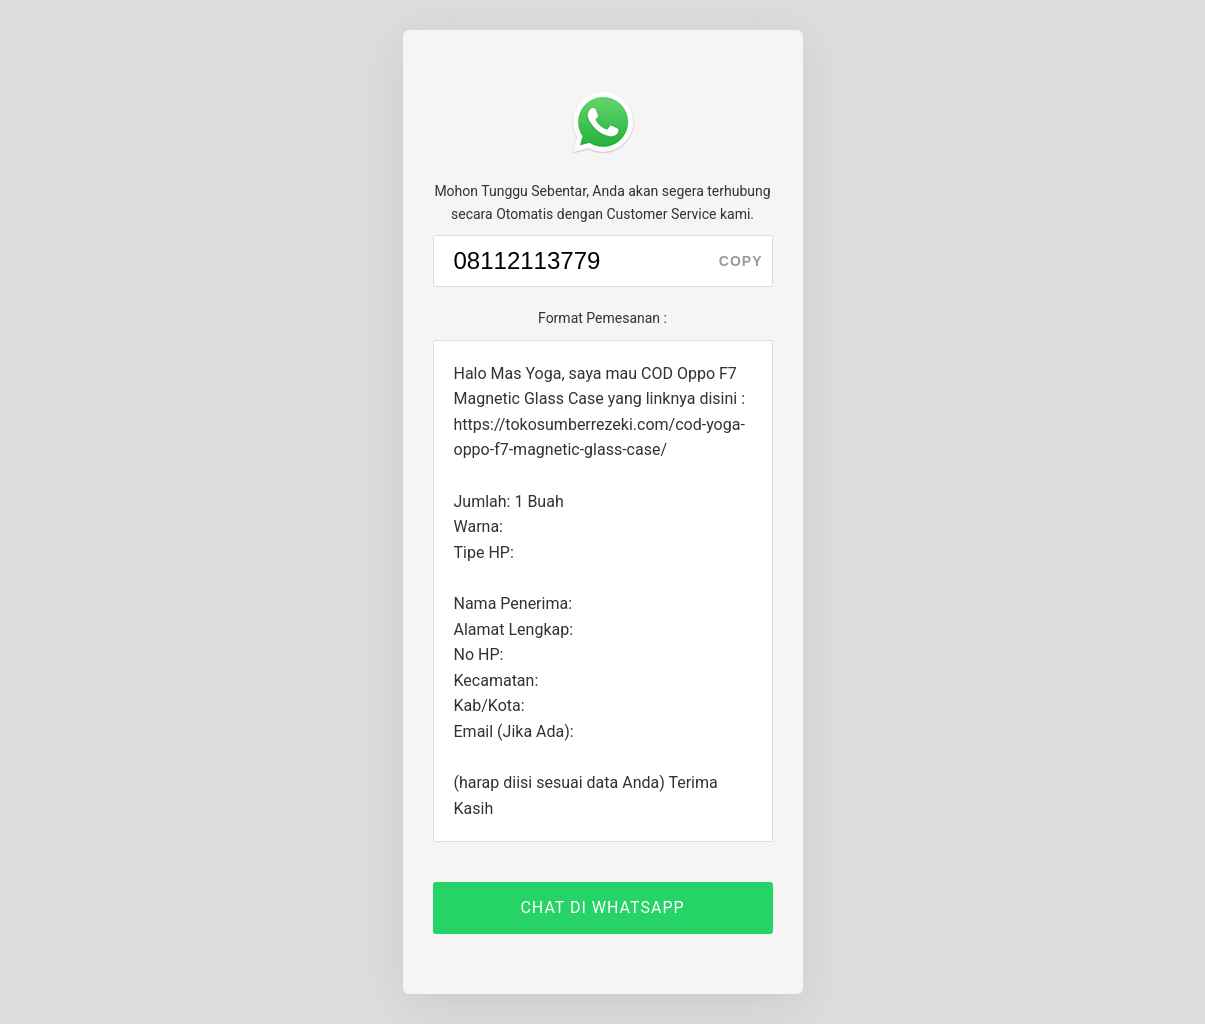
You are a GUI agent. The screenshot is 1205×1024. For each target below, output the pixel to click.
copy (741, 261)
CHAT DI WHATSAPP (602, 907)
